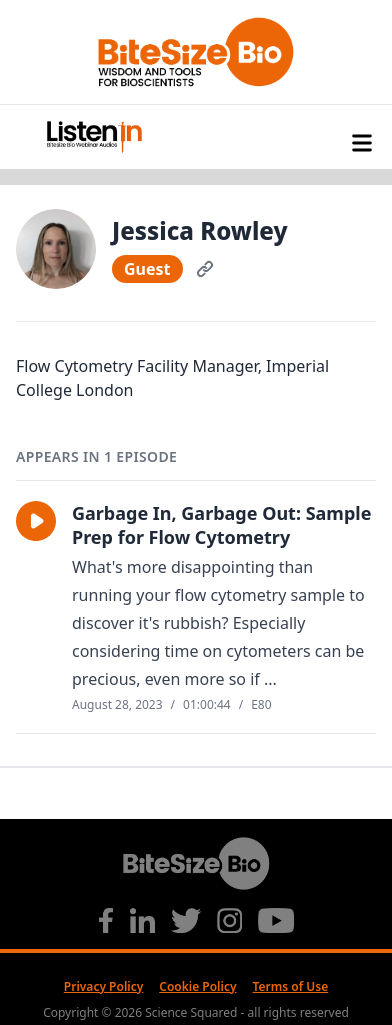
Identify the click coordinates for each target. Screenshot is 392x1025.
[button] (36, 521)
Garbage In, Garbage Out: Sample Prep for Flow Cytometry (221, 525)
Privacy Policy (103, 986)
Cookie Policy (197, 986)
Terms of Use (291, 986)
